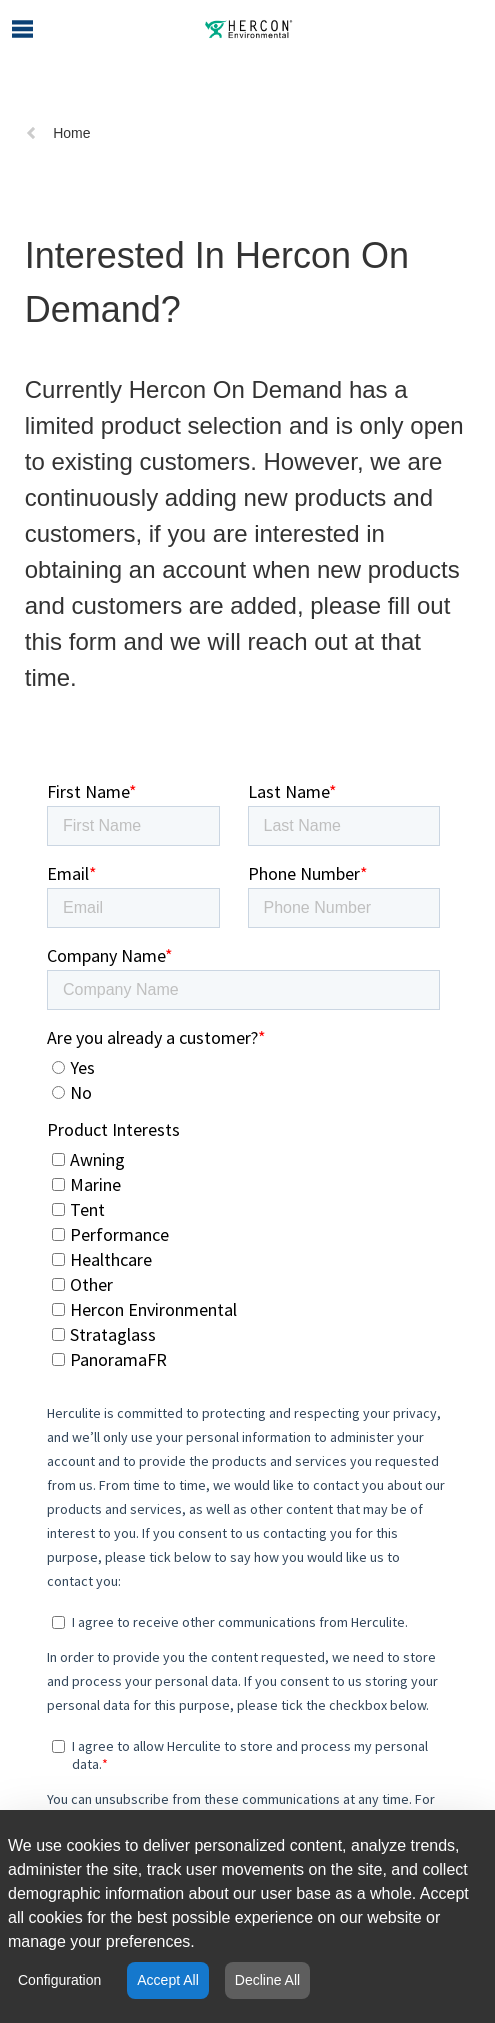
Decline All (267, 1980)
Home (57, 133)
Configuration (59, 1980)
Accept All (167, 1980)
